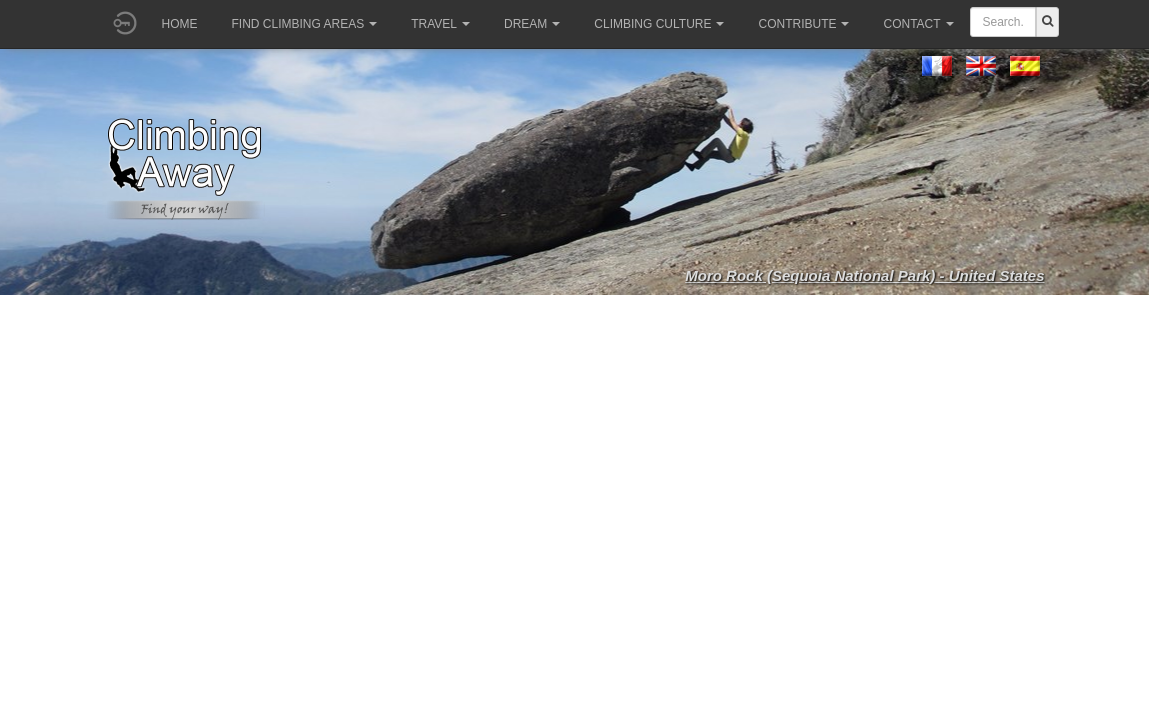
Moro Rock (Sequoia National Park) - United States (864, 275)
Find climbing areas (305, 24)
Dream (532, 24)
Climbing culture (659, 24)
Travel (440, 24)
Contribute (803, 24)
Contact (918, 24)
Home (180, 24)
